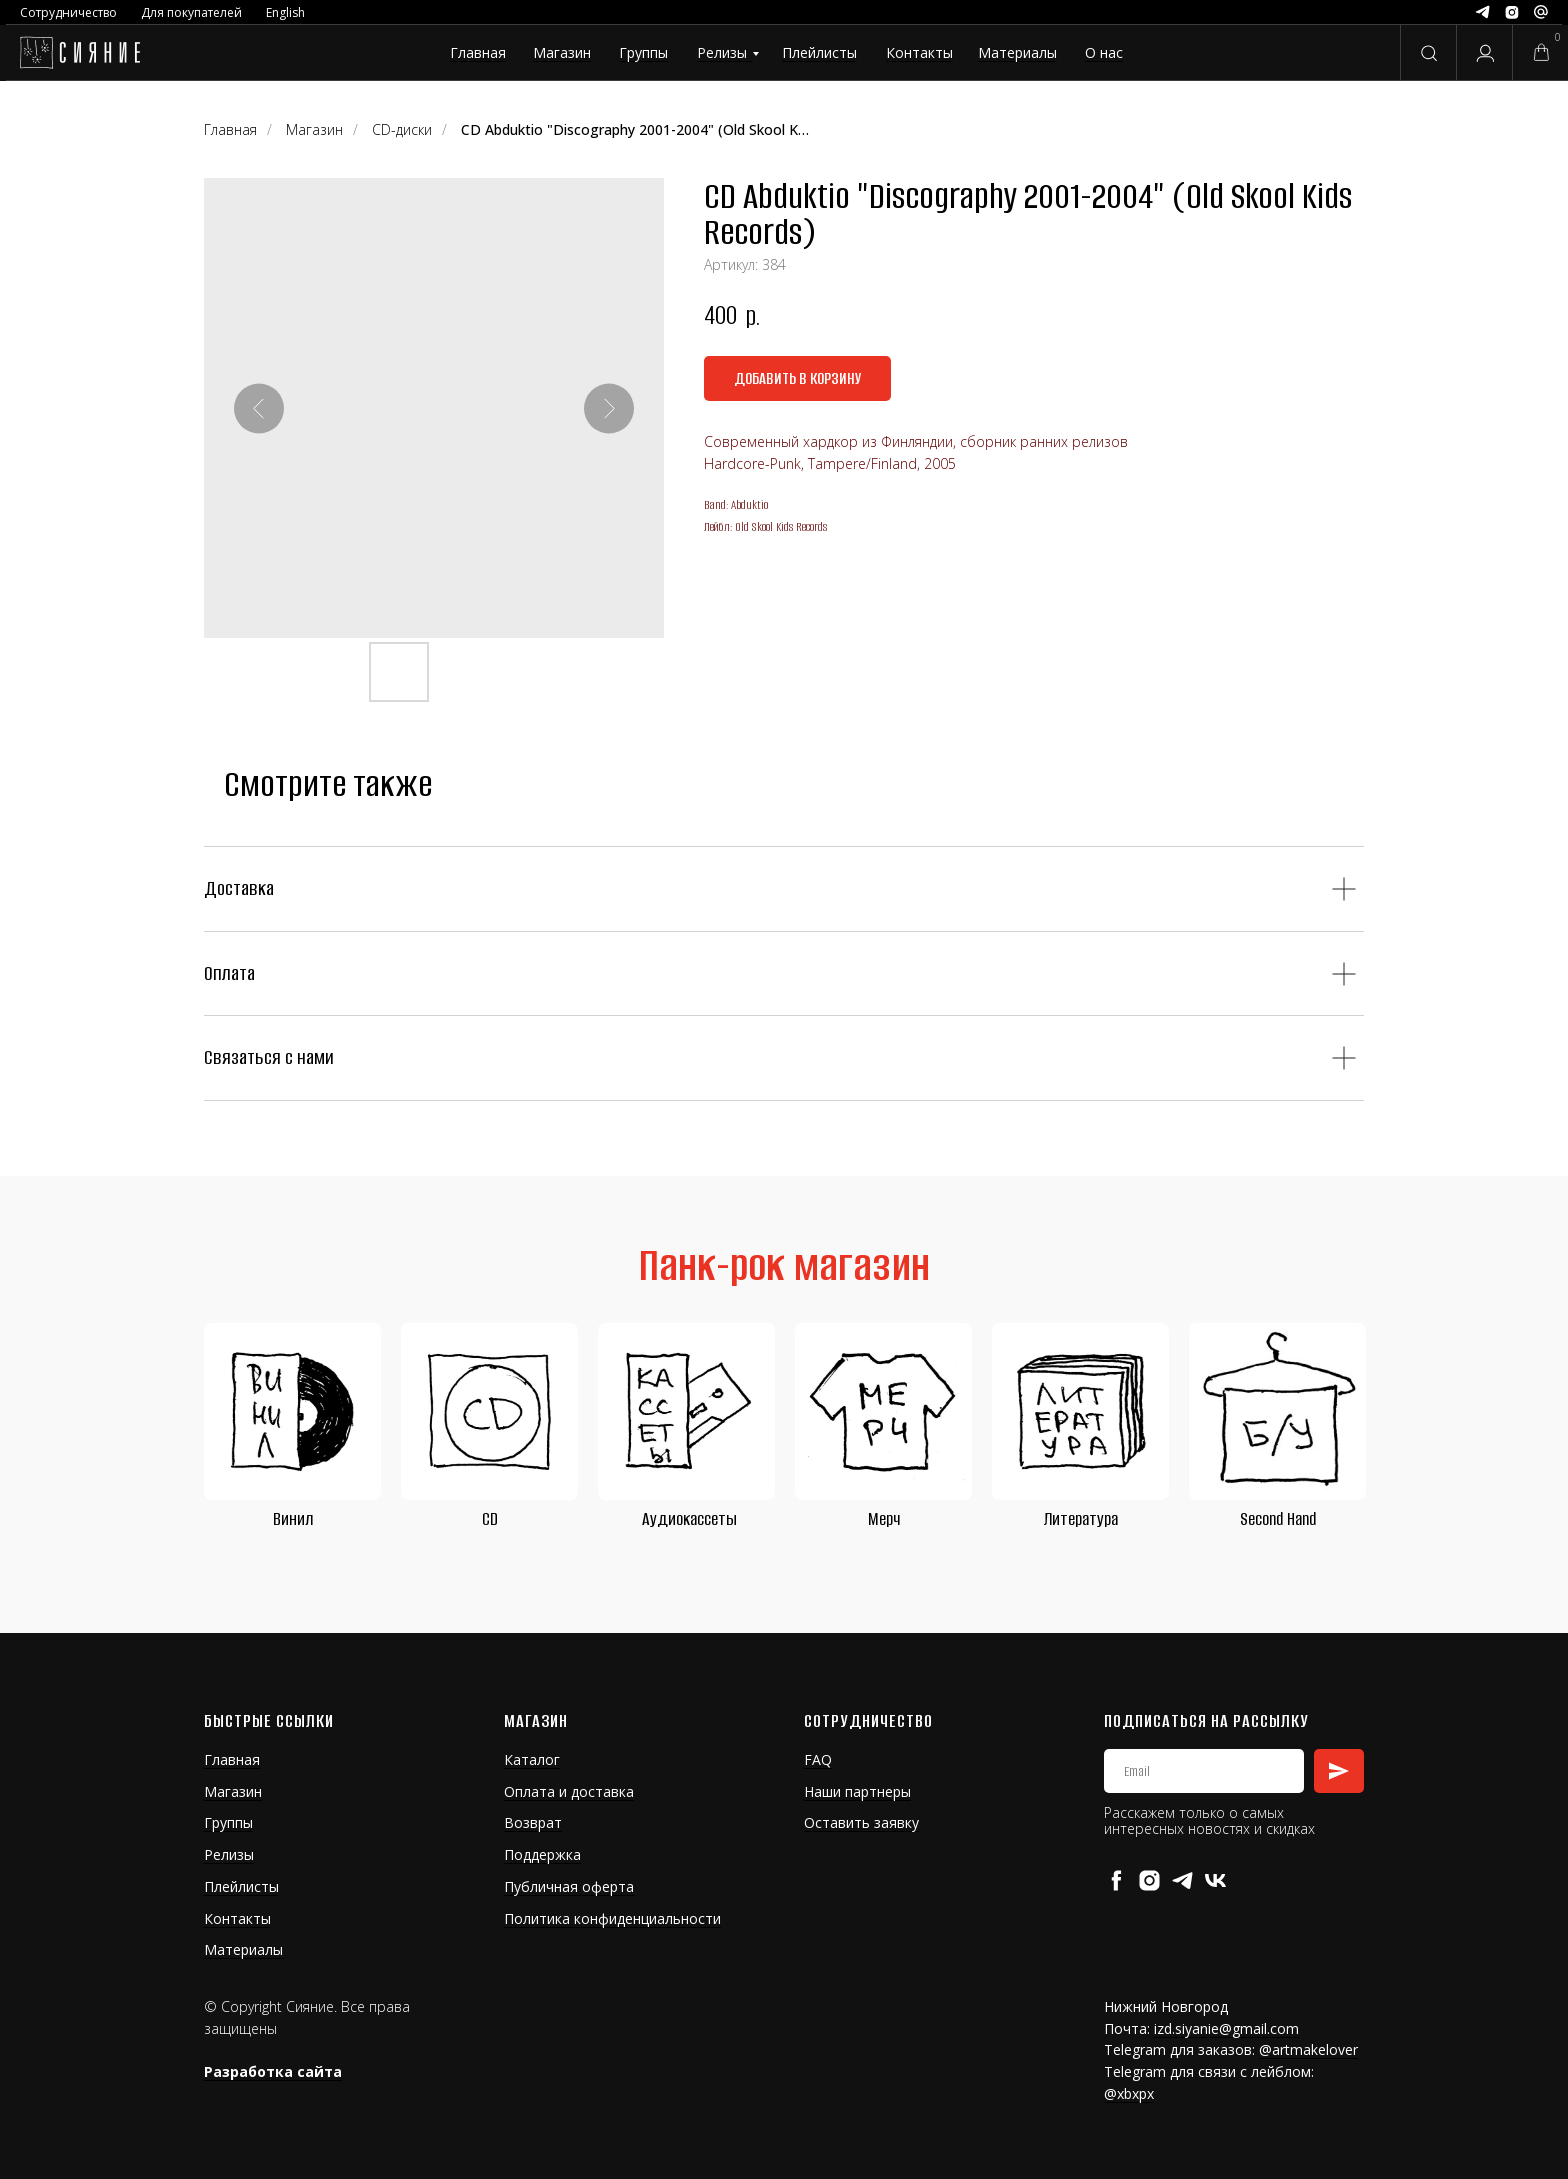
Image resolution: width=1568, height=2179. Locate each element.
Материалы (1017, 52)
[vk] (1215, 1880)
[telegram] (1182, 1880)
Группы (643, 52)
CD (490, 1519)
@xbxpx (1129, 2093)
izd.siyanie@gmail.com (1226, 2028)
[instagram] (1149, 1880)
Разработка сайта (273, 2071)
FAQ (818, 1759)
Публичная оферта (569, 1886)
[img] (79, 53)
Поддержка (542, 1854)
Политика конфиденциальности (612, 1918)
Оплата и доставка (569, 1791)
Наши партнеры (857, 1791)
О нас (1104, 52)
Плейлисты (819, 52)
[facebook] (1116, 1880)
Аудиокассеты (689, 1519)
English (285, 12)
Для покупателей (191, 12)
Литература (1081, 1519)
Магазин (562, 52)
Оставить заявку (861, 1822)
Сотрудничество (68, 12)
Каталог (532, 1759)
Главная (478, 52)
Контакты (919, 52)
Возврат (533, 1822)
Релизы (722, 52)
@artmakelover (1308, 2049)
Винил (293, 1519)
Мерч (884, 1519)
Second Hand (1278, 1519)
